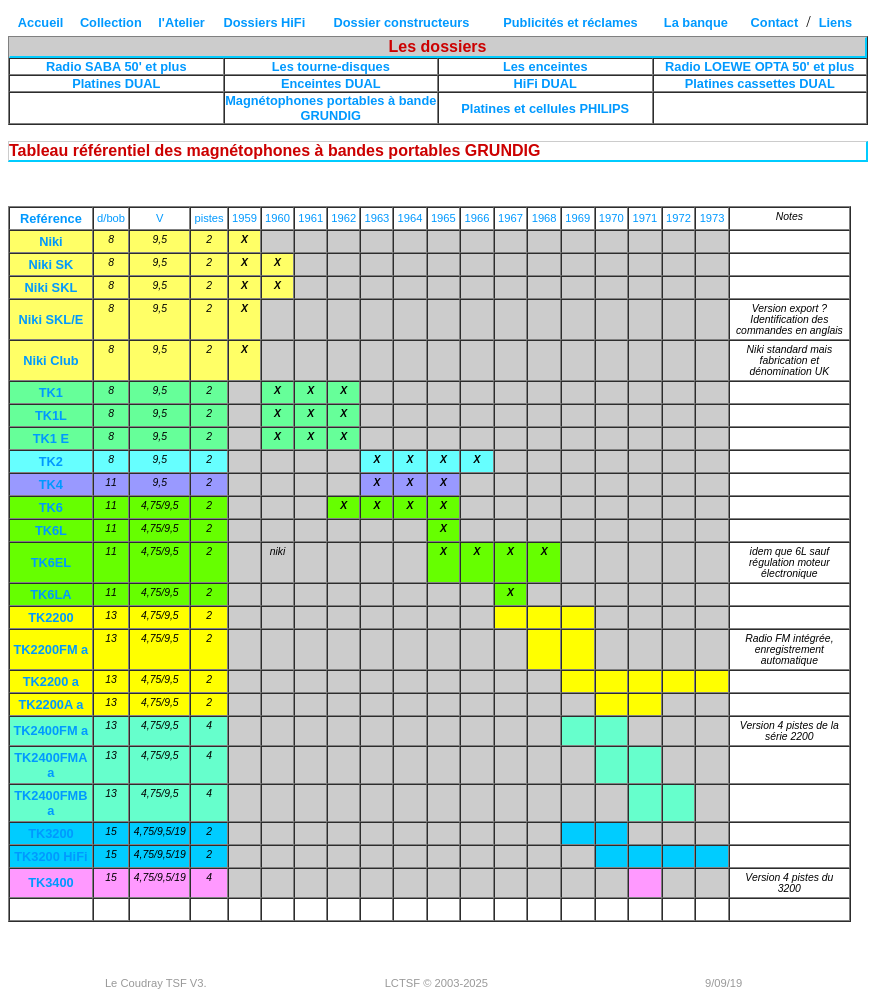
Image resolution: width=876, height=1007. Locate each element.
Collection (111, 22)
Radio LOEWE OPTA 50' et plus (759, 66)
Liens (835, 22)
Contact (775, 22)
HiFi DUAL (545, 83)
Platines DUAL (116, 83)
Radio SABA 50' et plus (116, 66)
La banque (696, 22)
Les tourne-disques (331, 66)
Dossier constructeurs (402, 22)
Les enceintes (545, 66)
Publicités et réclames (570, 22)
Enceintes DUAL (331, 83)
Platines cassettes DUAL (760, 83)
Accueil (41, 22)
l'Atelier (181, 22)
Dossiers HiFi (264, 22)
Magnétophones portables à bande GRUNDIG (330, 108)
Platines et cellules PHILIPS (545, 108)
